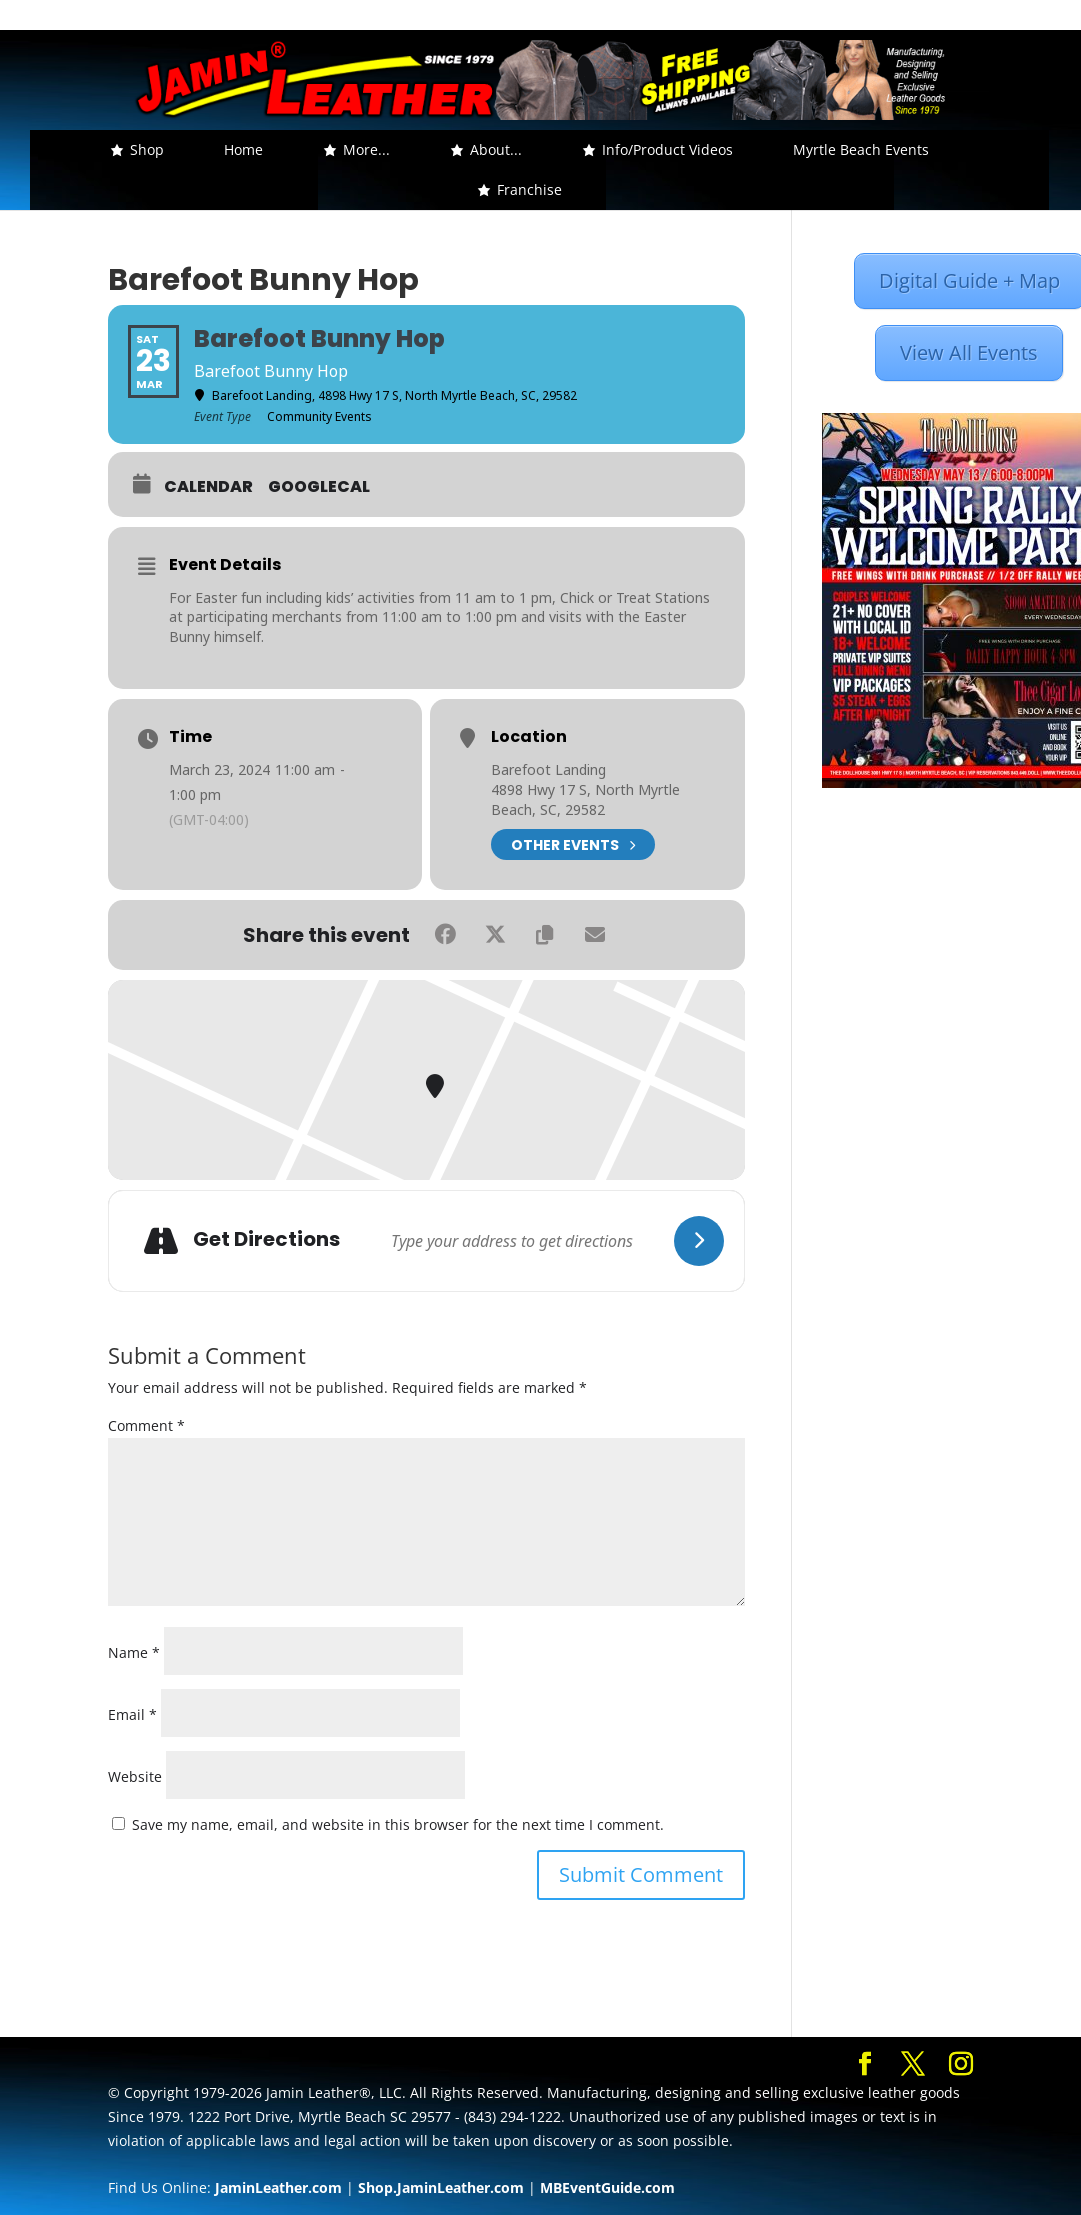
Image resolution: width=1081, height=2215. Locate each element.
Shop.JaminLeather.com (441, 2187)
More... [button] (366, 149)
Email (132, 1714)
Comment (146, 1425)
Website (135, 1776)
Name (134, 1652)
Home (243, 149)
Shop (147, 149)
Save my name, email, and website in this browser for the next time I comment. (398, 1824)
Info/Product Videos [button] (667, 149)
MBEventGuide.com (607, 2187)
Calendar (208, 487)
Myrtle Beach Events (861, 149)
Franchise (529, 189)
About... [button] (496, 149)
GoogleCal (319, 487)
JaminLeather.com (278, 2187)
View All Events (969, 352)
